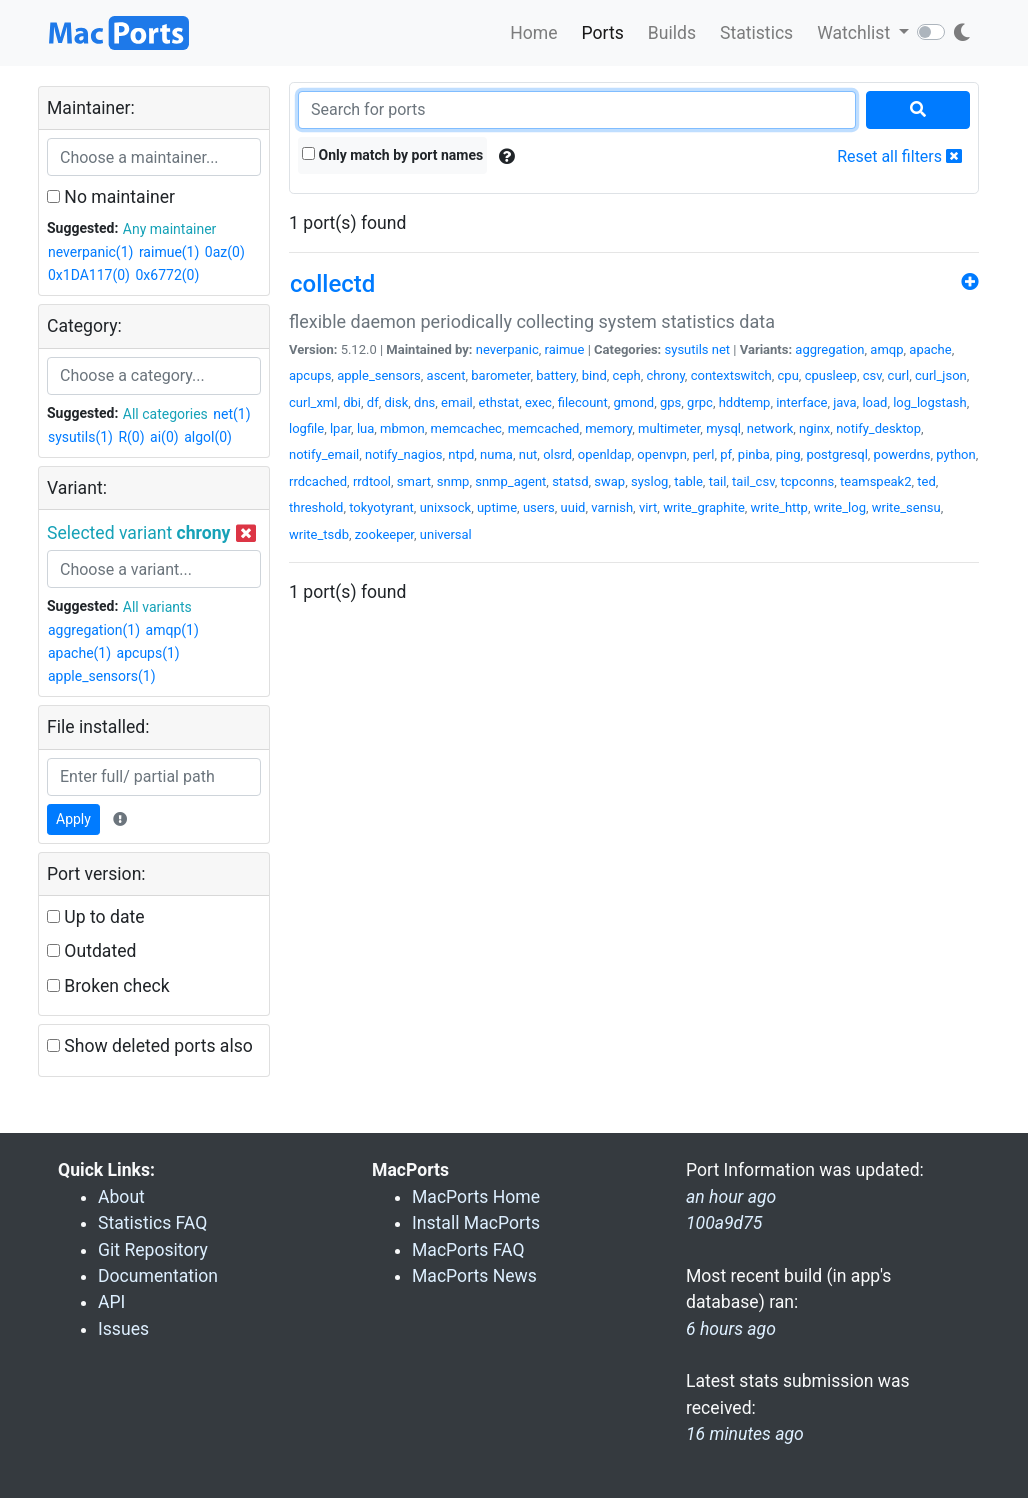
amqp (886, 349)
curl (899, 375)
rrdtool (372, 481)
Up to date (96, 917)
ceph (627, 375)
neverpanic (507, 349)
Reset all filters (899, 156)
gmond (634, 402)
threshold (316, 507)
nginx (814, 428)
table (688, 481)
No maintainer (111, 197)
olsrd (557, 454)
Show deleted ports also (150, 1046)
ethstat (499, 402)
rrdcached (318, 481)
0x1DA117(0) (89, 275)
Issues (123, 1329)
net (721, 349)
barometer (500, 375)
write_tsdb (319, 534)
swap (609, 481)
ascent (446, 375)
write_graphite (704, 507)
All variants (157, 607)
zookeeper (384, 534)
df (373, 402)
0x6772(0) (167, 275)
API (111, 1302)
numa (496, 454)
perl (704, 454)
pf (726, 454)
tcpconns (808, 481)
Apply (73, 819)
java (844, 402)
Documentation (158, 1276)
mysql (723, 428)
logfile (306, 428)
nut (528, 454)
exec (538, 402)
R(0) (131, 437)
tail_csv (753, 481)
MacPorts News (474, 1276)
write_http (779, 507)
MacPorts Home (476, 1197)
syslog (649, 481)
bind (594, 375)
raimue (565, 349)
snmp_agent (510, 481)
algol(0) (208, 437)
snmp (453, 481)
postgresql (836, 454)
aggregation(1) (94, 630)
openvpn (662, 454)
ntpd (461, 454)
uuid (573, 507)
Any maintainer (170, 229)
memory (608, 428)
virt (648, 507)
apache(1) (79, 653)
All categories (165, 414)
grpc (700, 402)
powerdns (902, 454)
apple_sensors (379, 375)
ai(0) (164, 437)
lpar (340, 428)
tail (718, 481)
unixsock (445, 507)
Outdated (91, 951)
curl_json (941, 375)
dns (424, 402)
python (955, 454)
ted (926, 481)
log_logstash (930, 402)
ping (788, 454)
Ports (603, 33)
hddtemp (745, 402)
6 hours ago (731, 1329)
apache (930, 349)
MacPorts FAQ (468, 1250)
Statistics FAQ (152, 1223)
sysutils (687, 349)
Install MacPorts (476, 1223)
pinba (754, 454)
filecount (583, 402)
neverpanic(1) (90, 252)
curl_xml (313, 402)
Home (533, 33)
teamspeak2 (876, 481)
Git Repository (153, 1250)
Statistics (756, 33)
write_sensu (906, 507)
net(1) (231, 414)
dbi (352, 402)
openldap (605, 454)
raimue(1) (169, 252)
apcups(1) (148, 653)
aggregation (829, 349)
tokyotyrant (381, 507)
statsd (570, 481)
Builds (672, 33)
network (770, 428)
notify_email (324, 454)
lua (365, 428)
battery (556, 375)
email (457, 402)
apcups (310, 375)
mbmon (402, 428)
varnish (612, 507)
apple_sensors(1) (102, 676)
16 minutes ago (745, 1434)
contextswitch (731, 375)
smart (414, 481)
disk (396, 402)
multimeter (669, 428)
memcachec (466, 428)
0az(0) (225, 252)
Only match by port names (392, 155)
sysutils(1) (80, 437)
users (539, 507)
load (874, 402)
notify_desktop (878, 428)
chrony (666, 375)
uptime (497, 507)
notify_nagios (403, 454)
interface (801, 402)
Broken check (108, 986)
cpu (788, 375)
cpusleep (831, 375)
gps (670, 402)
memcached (544, 428)
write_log (840, 507)
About (121, 1197)
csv (872, 375)
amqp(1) (172, 630)
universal (446, 534)
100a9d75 (724, 1223)
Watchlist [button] (855, 33)
